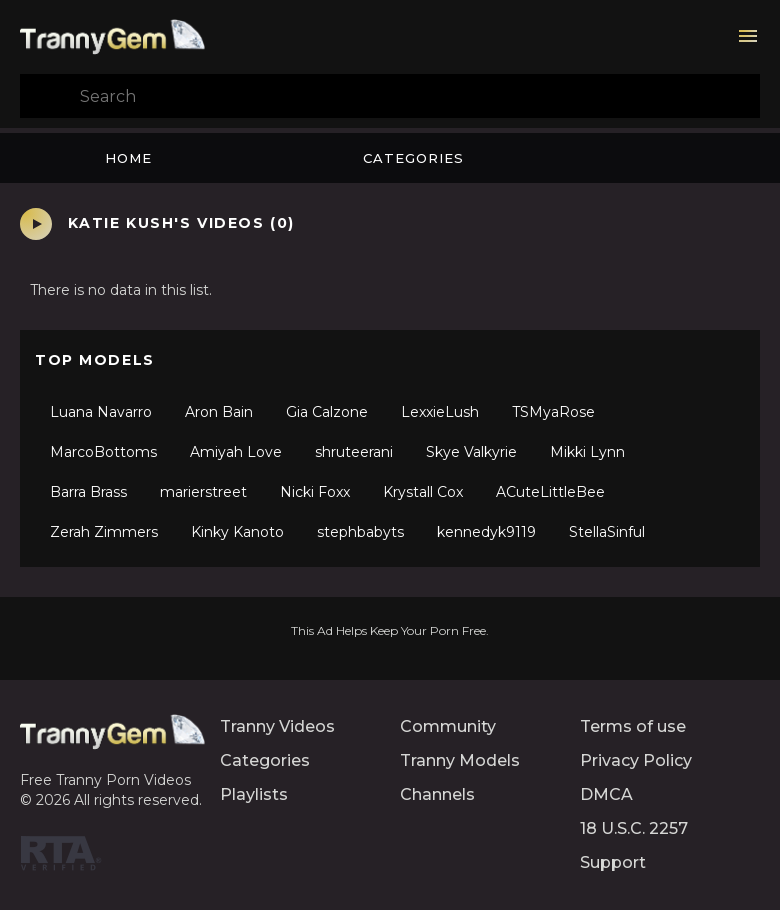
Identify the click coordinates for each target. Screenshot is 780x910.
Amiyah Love (236, 452)
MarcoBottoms (103, 452)
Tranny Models (460, 760)
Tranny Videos (277, 726)
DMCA (606, 794)
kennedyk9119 (486, 532)
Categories (413, 158)
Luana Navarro (101, 412)
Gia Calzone (327, 412)
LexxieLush (440, 412)
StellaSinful (607, 532)
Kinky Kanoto (237, 532)
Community (448, 726)
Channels (437, 794)
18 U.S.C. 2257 (634, 828)
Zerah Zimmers (104, 532)
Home (128, 158)
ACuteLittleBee (550, 492)
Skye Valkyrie (471, 452)
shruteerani (354, 452)
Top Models (95, 360)
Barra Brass (88, 492)
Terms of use (633, 726)
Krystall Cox (423, 492)
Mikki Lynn (587, 452)
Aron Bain (219, 412)
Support (613, 862)
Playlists (254, 794)
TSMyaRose (553, 412)
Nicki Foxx (315, 492)
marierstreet (203, 492)
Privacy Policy (636, 760)
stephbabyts (360, 532)
